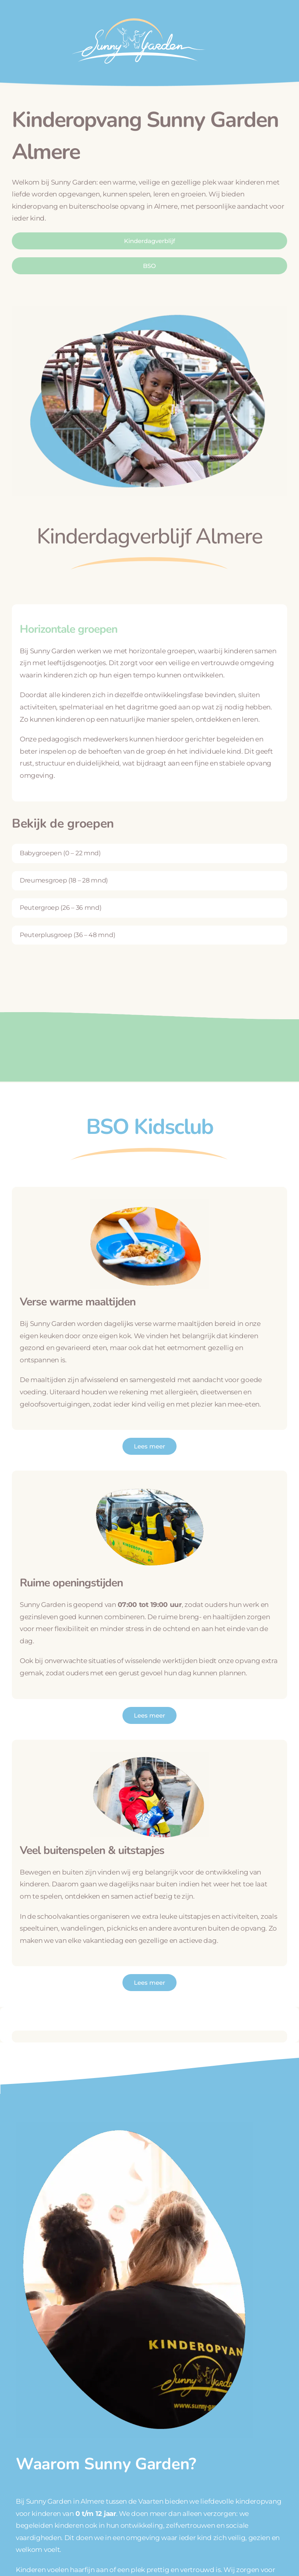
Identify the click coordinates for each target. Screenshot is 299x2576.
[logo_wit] (137, 15)
